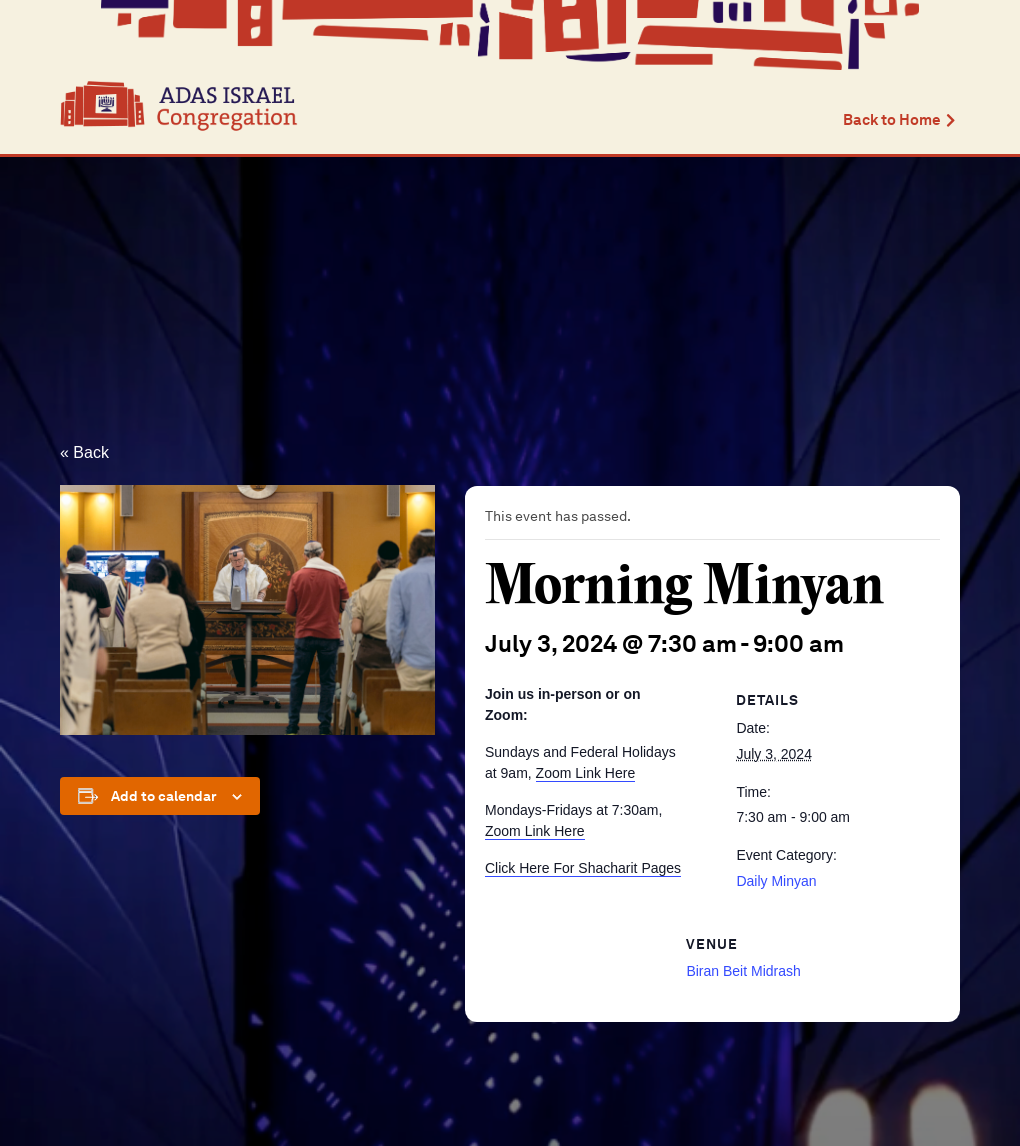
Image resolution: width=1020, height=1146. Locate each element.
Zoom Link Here (586, 773)
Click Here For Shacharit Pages (583, 868)
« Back (84, 452)
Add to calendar (164, 796)
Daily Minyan (776, 881)
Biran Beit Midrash (743, 971)
